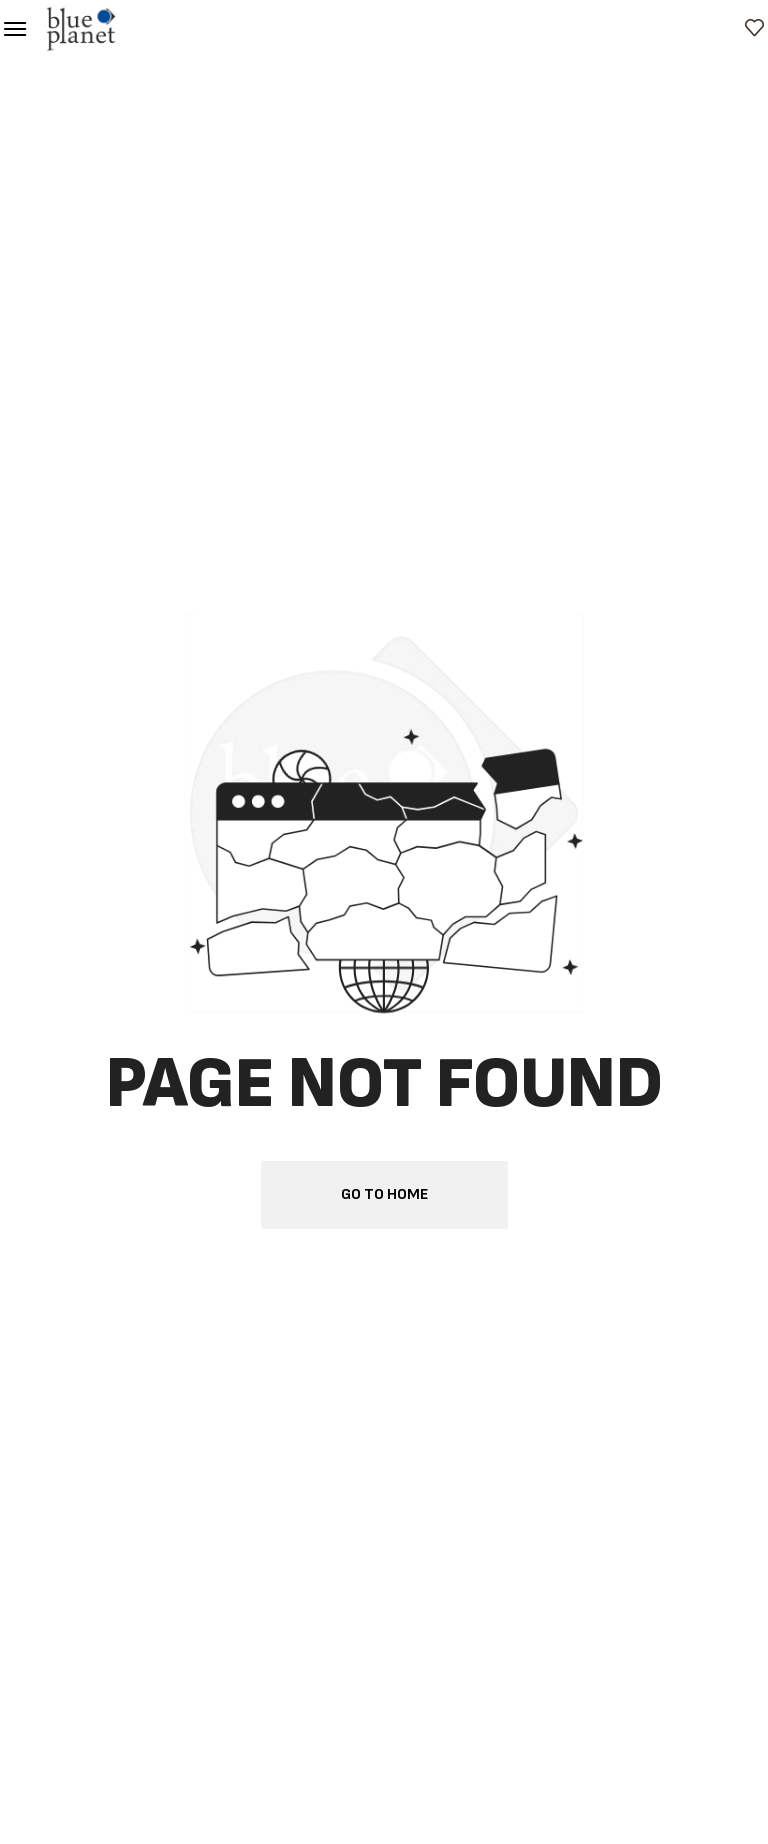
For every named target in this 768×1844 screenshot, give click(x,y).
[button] (15, 29)
